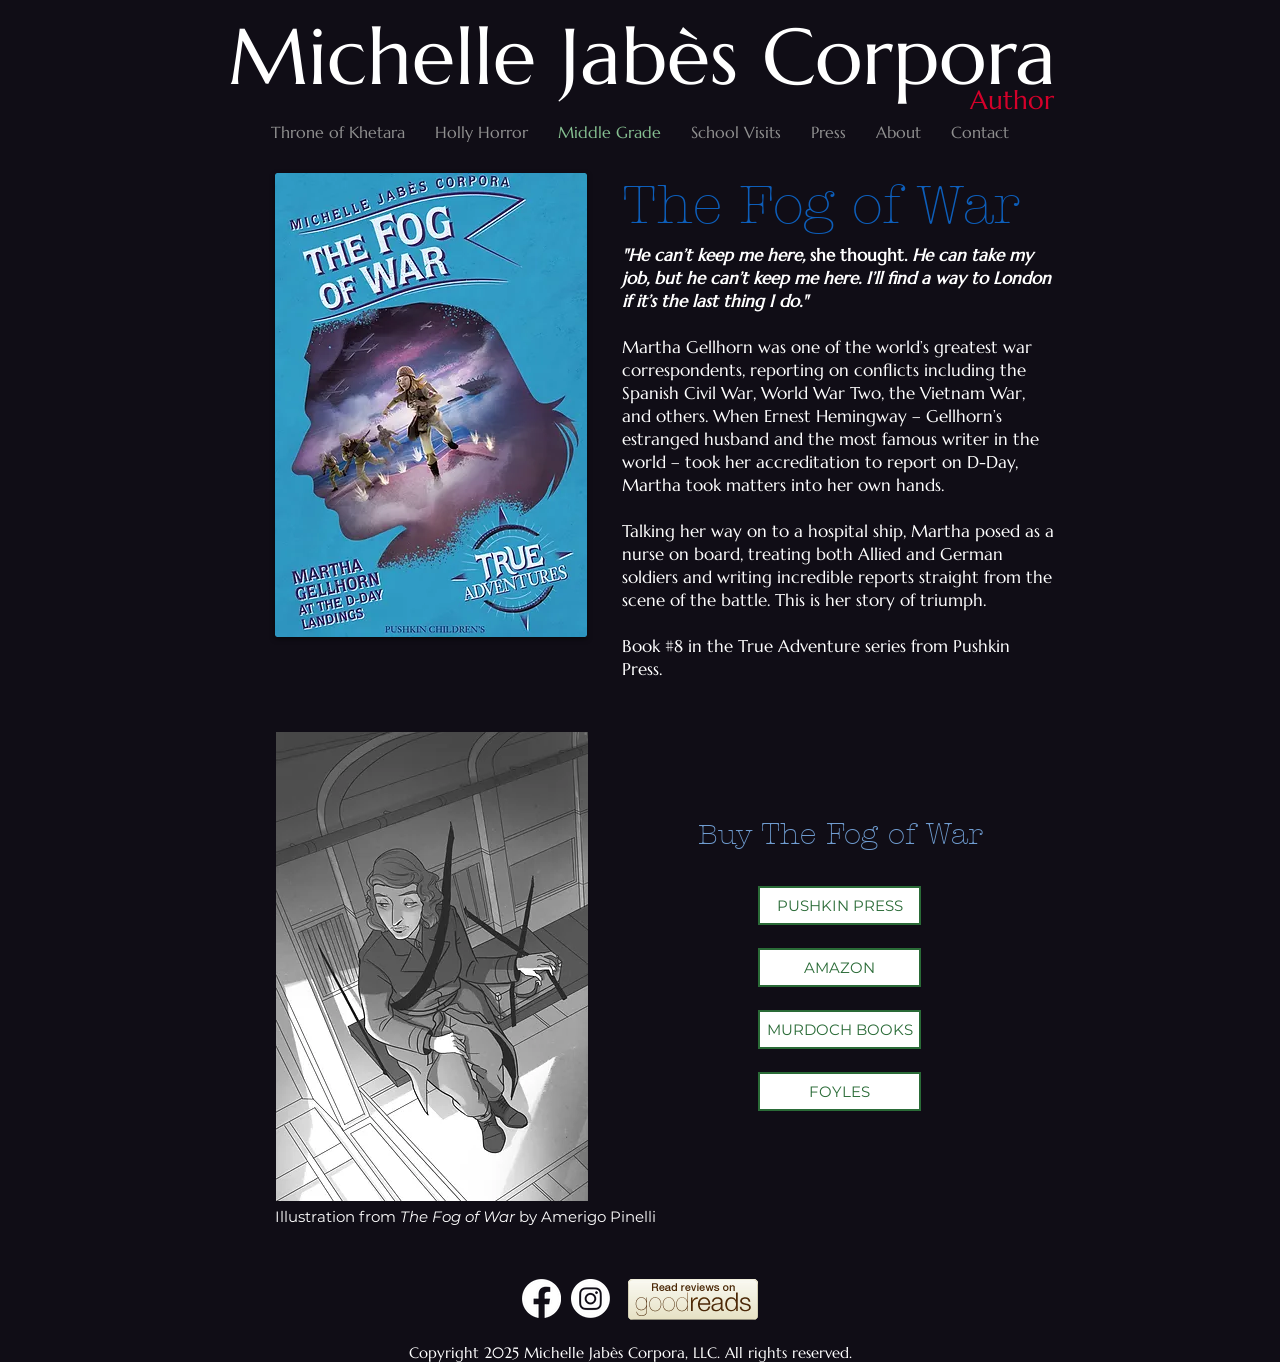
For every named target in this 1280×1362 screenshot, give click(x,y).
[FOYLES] (839, 1091)
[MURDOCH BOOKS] (839, 1029)
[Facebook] (541, 1298)
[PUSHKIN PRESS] (839, 905)
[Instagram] (590, 1298)
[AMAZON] (839, 967)
